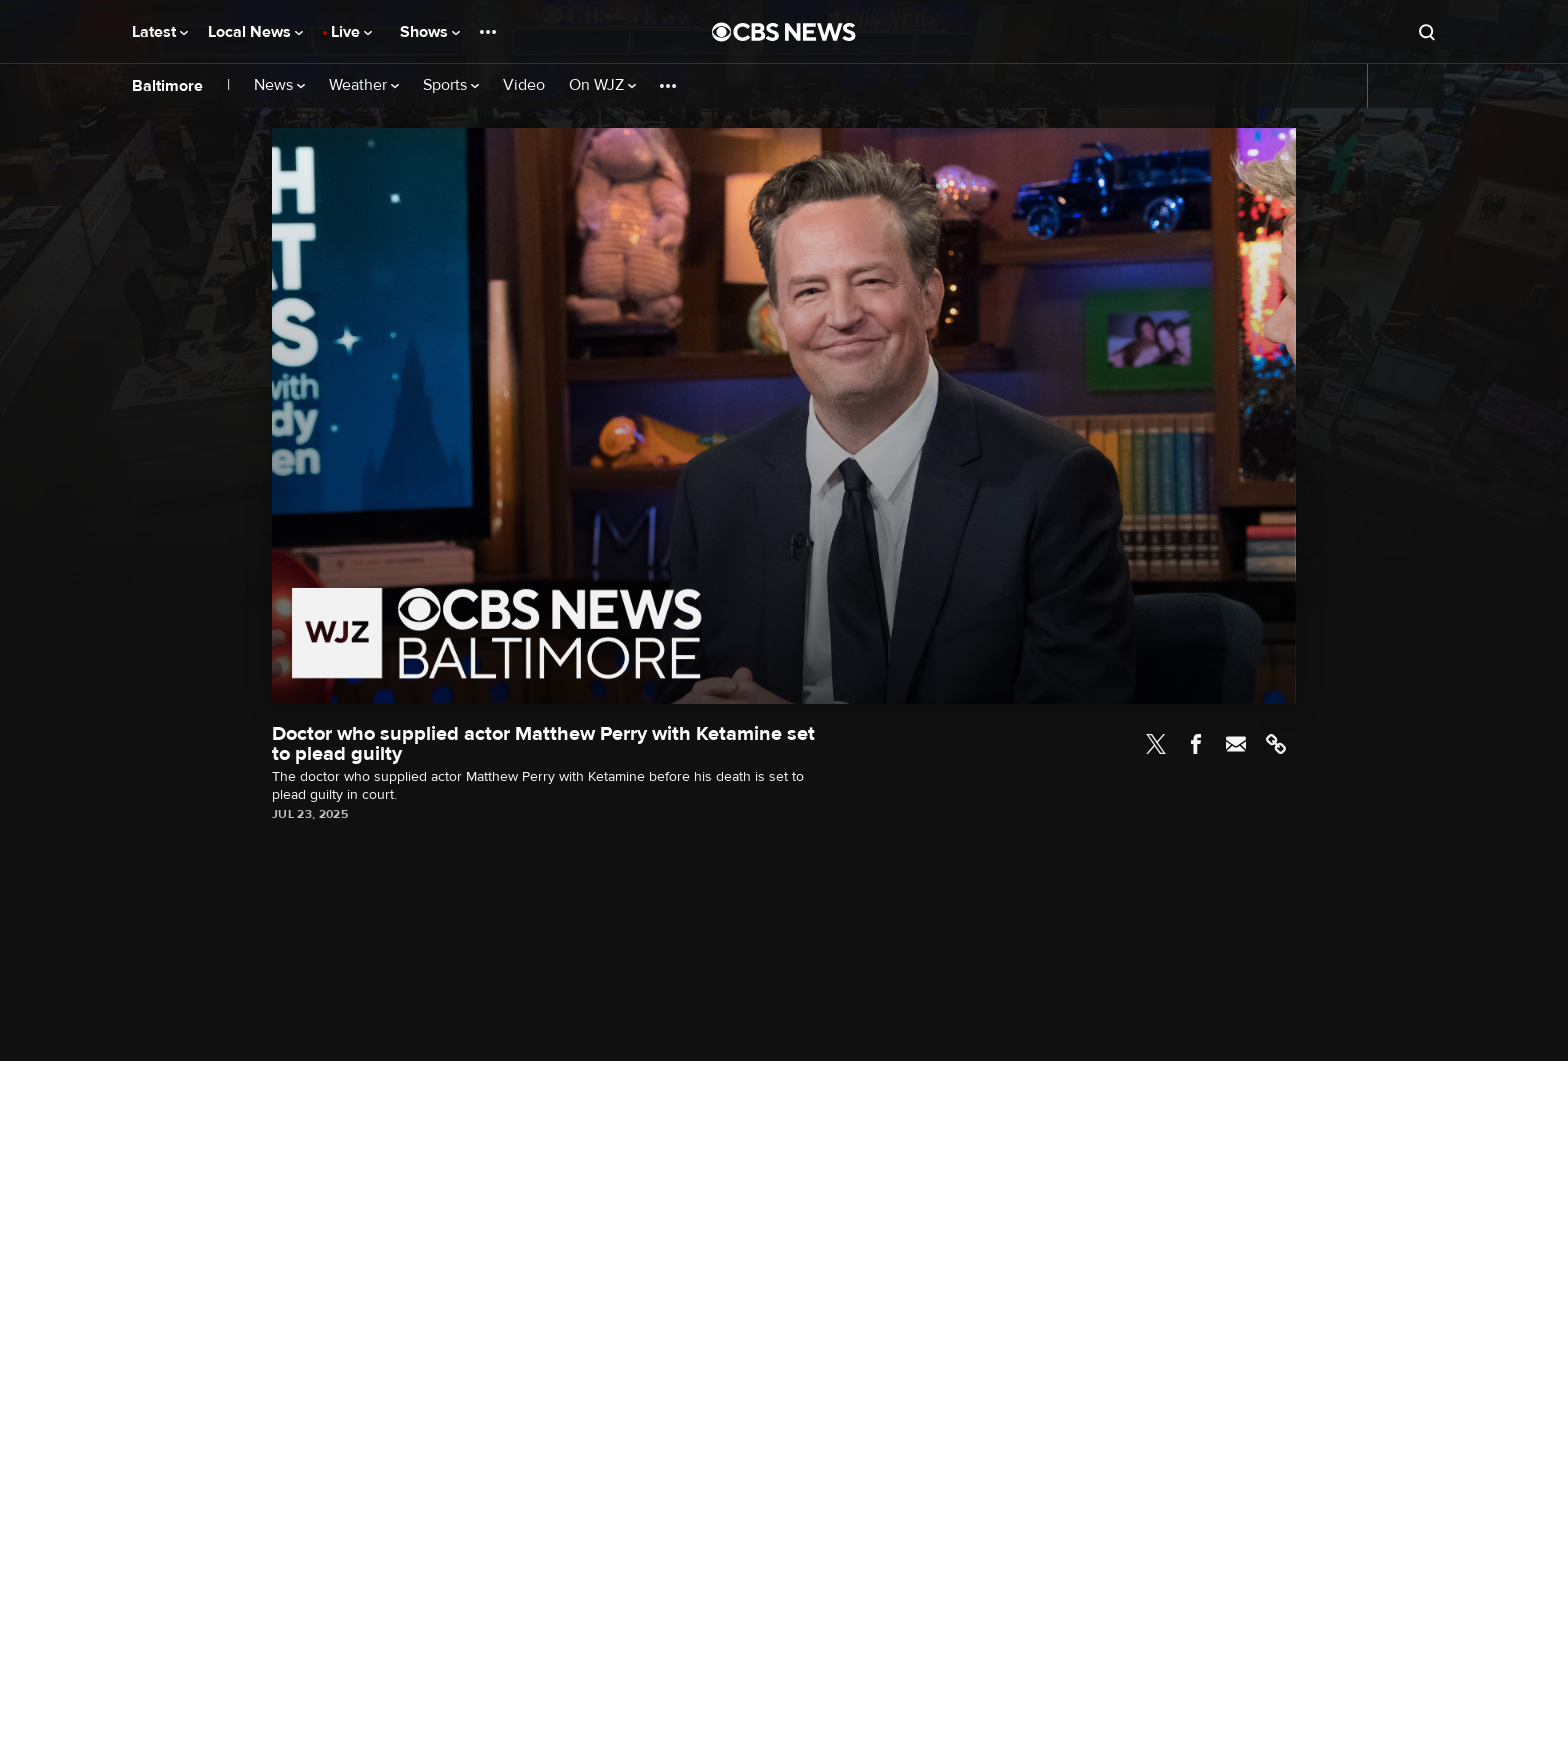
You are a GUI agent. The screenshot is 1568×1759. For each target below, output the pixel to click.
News (279, 85)
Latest (160, 32)
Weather (364, 85)
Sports (451, 85)
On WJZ (602, 85)
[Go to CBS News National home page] (784, 32)
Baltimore (167, 86)
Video (524, 85)
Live (351, 32)
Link (1276, 744)
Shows (430, 32)
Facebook (1196, 744)
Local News (255, 32)
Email (1236, 744)
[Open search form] (1427, 32)
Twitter (1156, 744)
